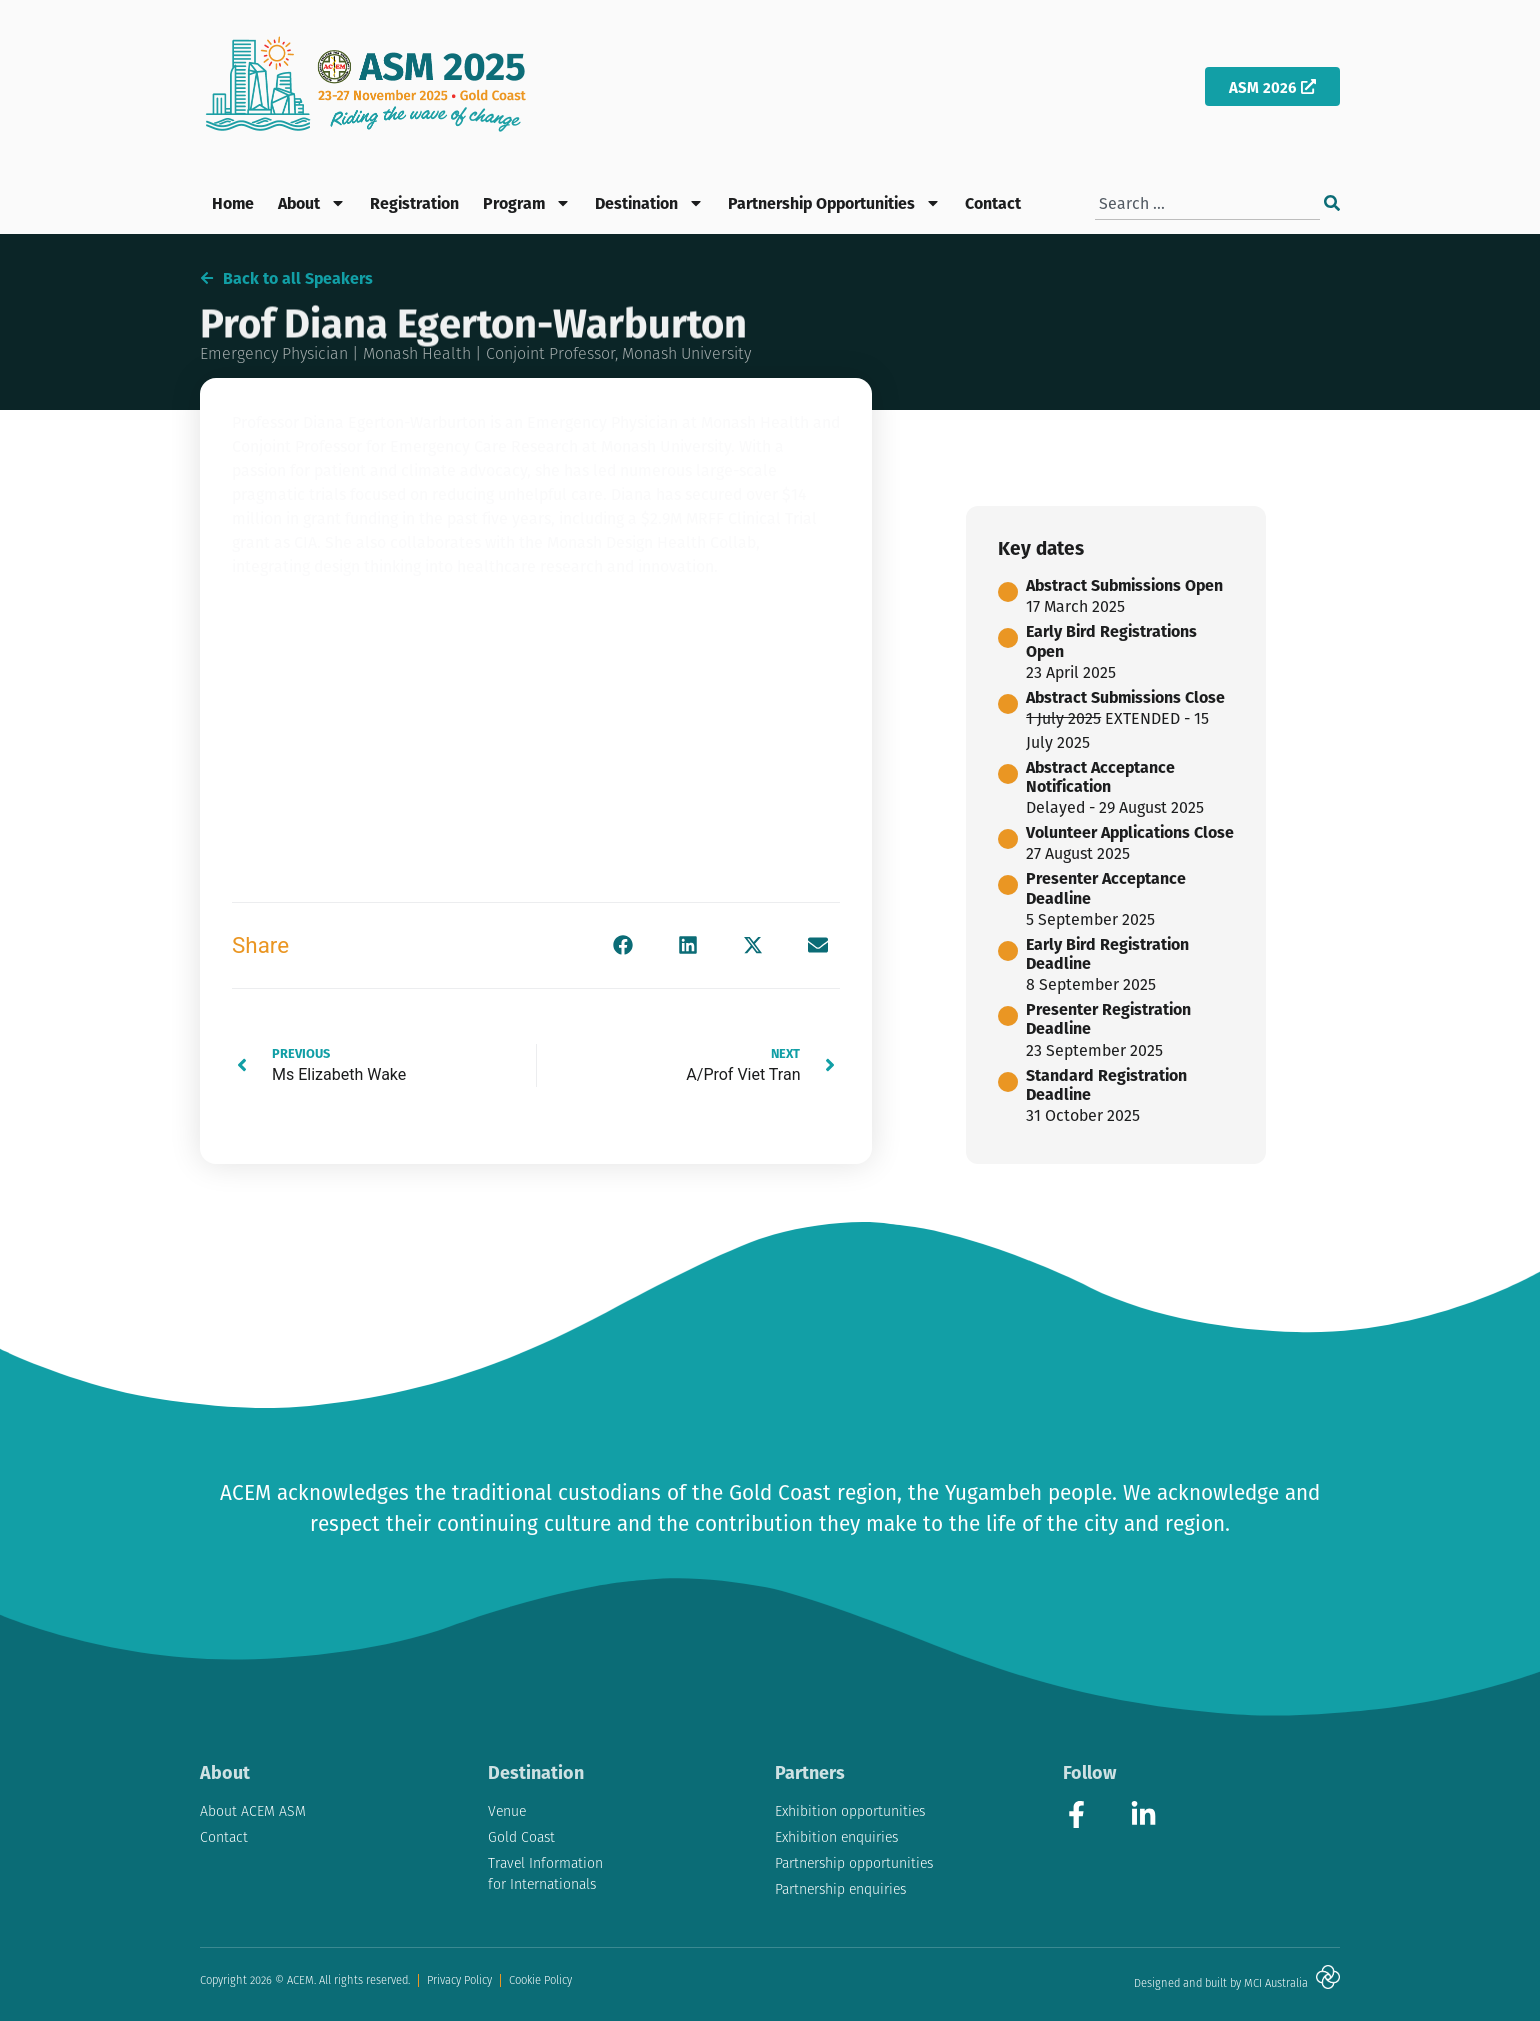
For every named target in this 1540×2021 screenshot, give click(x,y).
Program (527, 203)
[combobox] (1207, 203)
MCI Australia (1276, 1983)
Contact (993, 202)
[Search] (1332, 203)
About (312, 203)
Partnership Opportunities (834, 203)
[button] (622, 945)
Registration (414, 202)
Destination (649, 203)
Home (233, 202)
